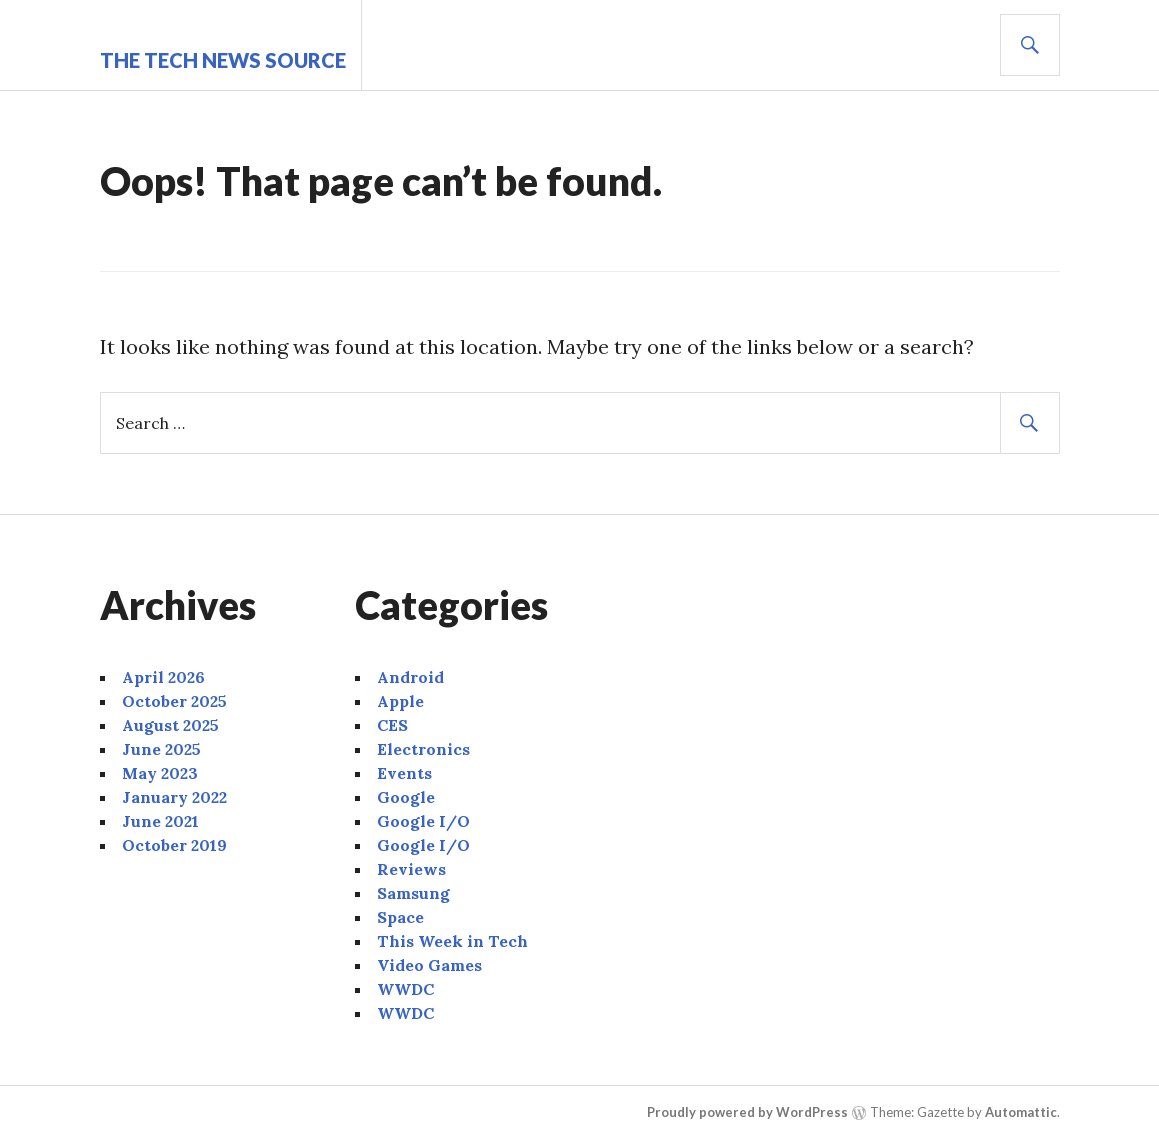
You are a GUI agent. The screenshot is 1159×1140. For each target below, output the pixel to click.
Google (406, 797)
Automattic (1021, 1112)
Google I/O (423, 821)
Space (400, 917)
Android (410, 677)
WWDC (405, 989)
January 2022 (174, 797)
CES (392, 725)
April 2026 (163, 677)
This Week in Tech (452, 941)
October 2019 (174, 845)
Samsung (413, 893)
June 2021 (160, 821)
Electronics (423, 749)
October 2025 (174, 701)
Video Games (429, 965)
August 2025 (170, 725)
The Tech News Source (223, 60)
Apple (400, 701)
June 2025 (161, 749)
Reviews (411, 869)
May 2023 (160, 773)
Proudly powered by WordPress (747, 1112)
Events (404, 773)
